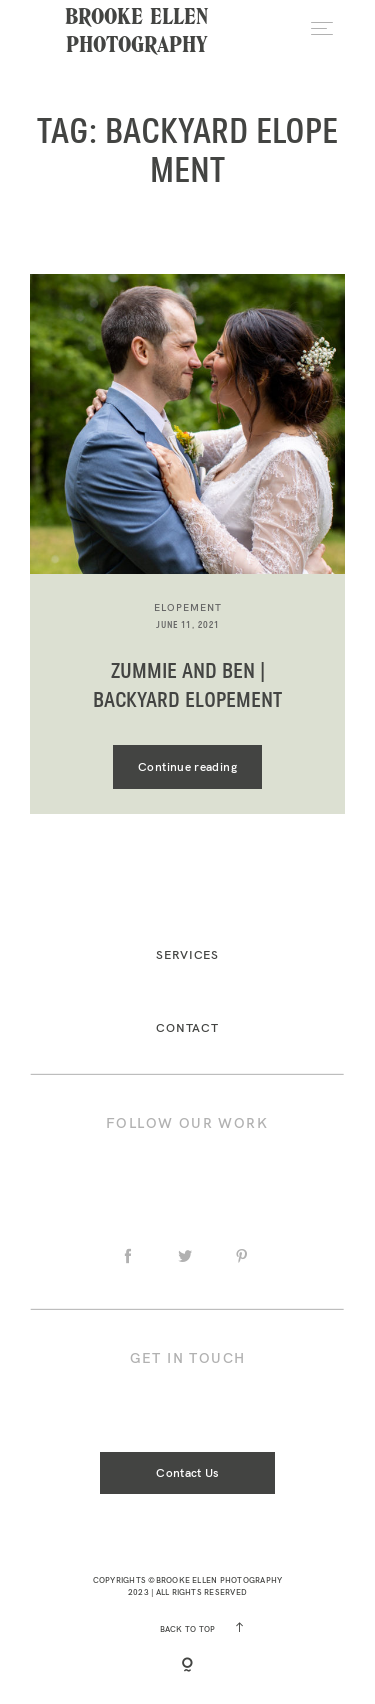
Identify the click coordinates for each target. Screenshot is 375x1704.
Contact (187, 1027)
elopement (188, 607)
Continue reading (187, 766)
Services (187, 954)
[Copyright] (187, 1666)
